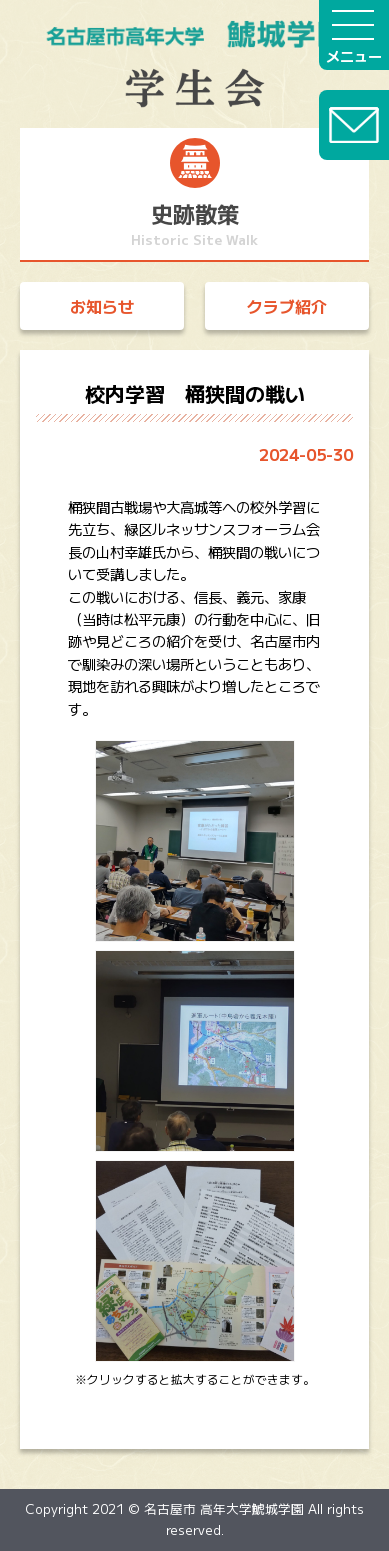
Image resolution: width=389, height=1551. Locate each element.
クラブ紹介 (287, 306)
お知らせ (102, 306)
